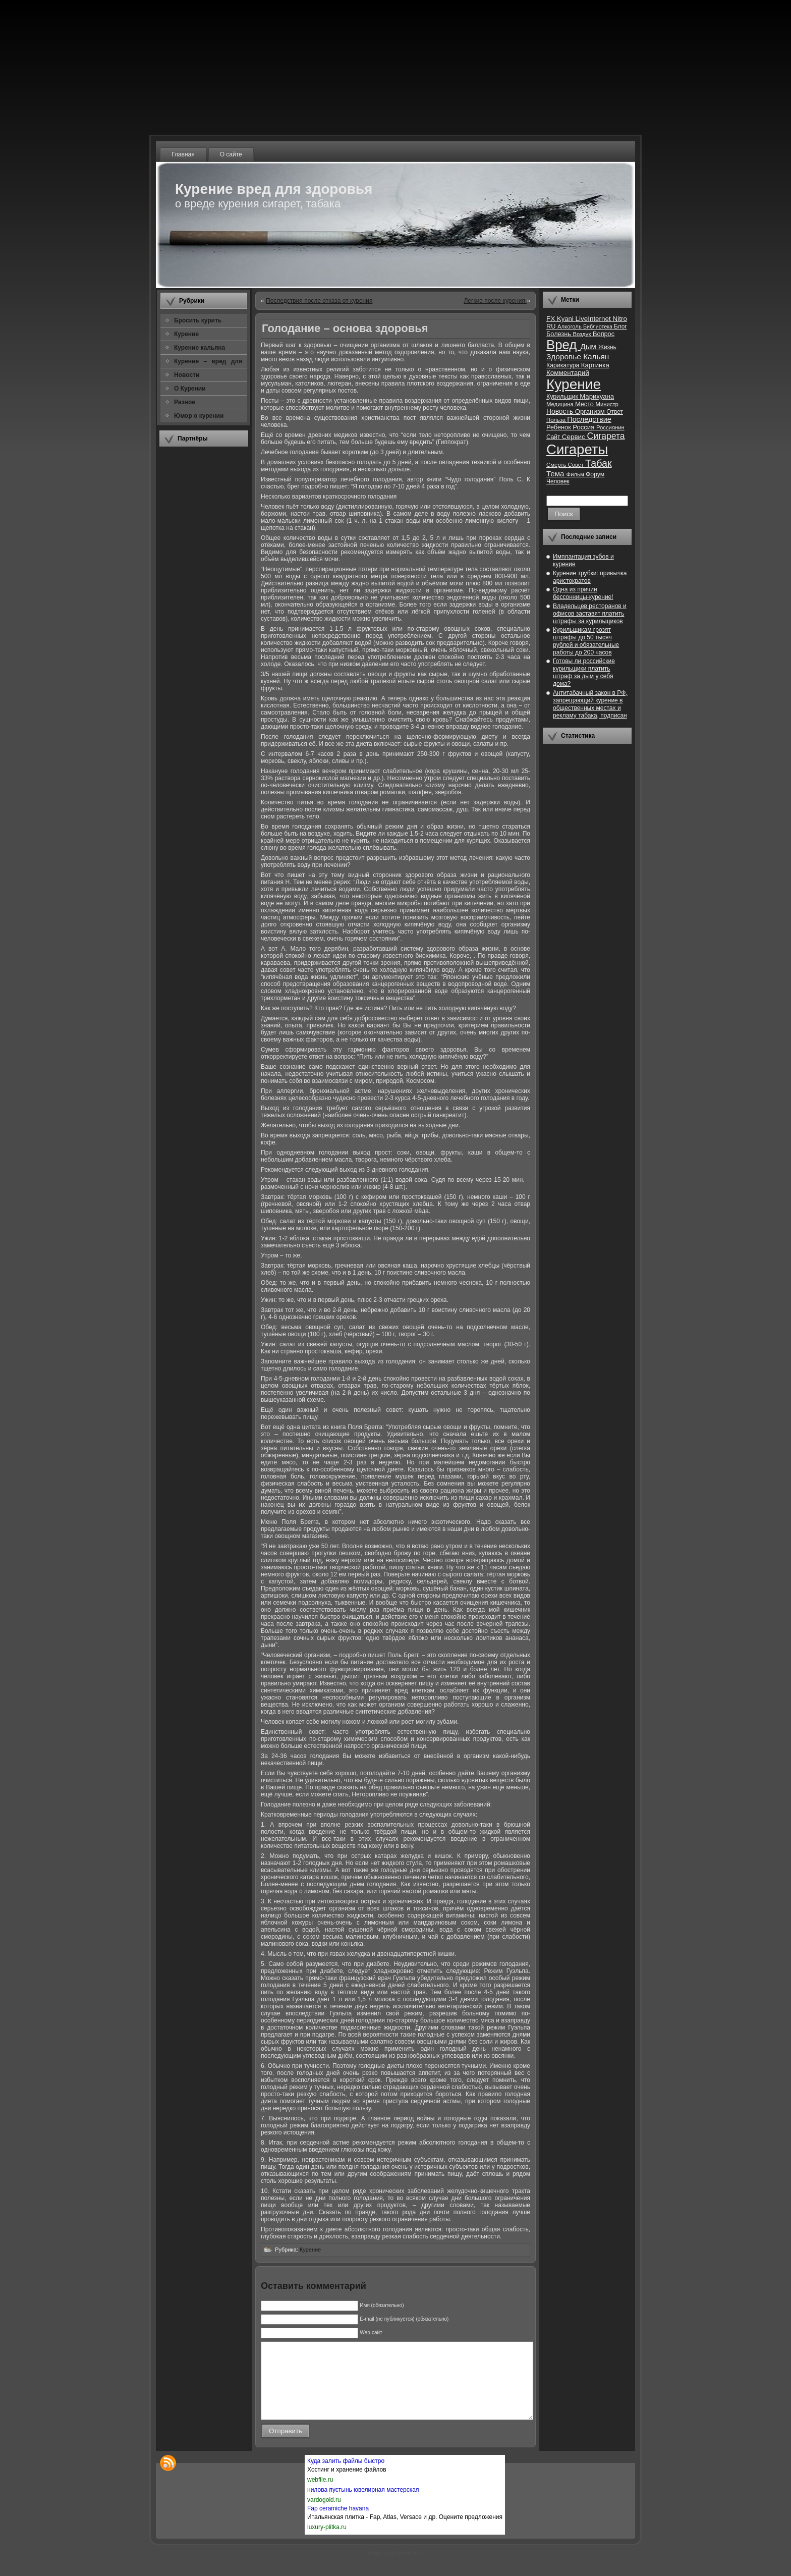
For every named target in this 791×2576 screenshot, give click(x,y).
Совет (577, 465)
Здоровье (564, 356)
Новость (560, 411)
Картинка (595, 365)
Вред (563, 345)
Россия (584, 427)
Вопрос (603, 334)
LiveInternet (593, 318)
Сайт (554, 437)
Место (585, 404)
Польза (556, 420)
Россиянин (610, 427)
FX (551, 318)
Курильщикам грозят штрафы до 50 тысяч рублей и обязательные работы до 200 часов (586, 641)
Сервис (574, 437)
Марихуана (597, 396)
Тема (556, 473)
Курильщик (563, 396)
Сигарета (606, 436)
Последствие (589, 419)
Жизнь (607, 347)
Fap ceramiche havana (338, 2523)
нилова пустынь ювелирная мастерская (363, 2504)
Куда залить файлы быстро (345, 2476)
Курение (310, 2249)
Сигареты (577, 449)
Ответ (614, 411)
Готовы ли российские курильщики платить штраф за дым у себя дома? (584, 672)
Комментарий (567, 372)
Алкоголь (570, 326)
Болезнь (559, 334)
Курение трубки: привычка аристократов (590, 577)
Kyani (566, 318)
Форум (595, 474)
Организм (591, 411)
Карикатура (563, 365)
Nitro (620, 318)
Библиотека (598, 326)
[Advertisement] (203, 605)
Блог (620, 326)
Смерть (557, 465)
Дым (589, 346)
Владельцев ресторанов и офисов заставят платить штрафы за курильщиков (590, 613)
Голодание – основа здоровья (345, 328)
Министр (606, 404)
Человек (558, 481)
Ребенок (559, 427)
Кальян (596, 356)
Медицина (560, 404)
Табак (598, 463)
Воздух (583, 334)
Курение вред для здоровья (273, 189)
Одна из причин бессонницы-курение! (583, 593)
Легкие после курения (495, 300)
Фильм (576, 474)
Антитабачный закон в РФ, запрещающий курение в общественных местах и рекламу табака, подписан (590, 704)
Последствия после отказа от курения (319, 300)
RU (551, 326)
